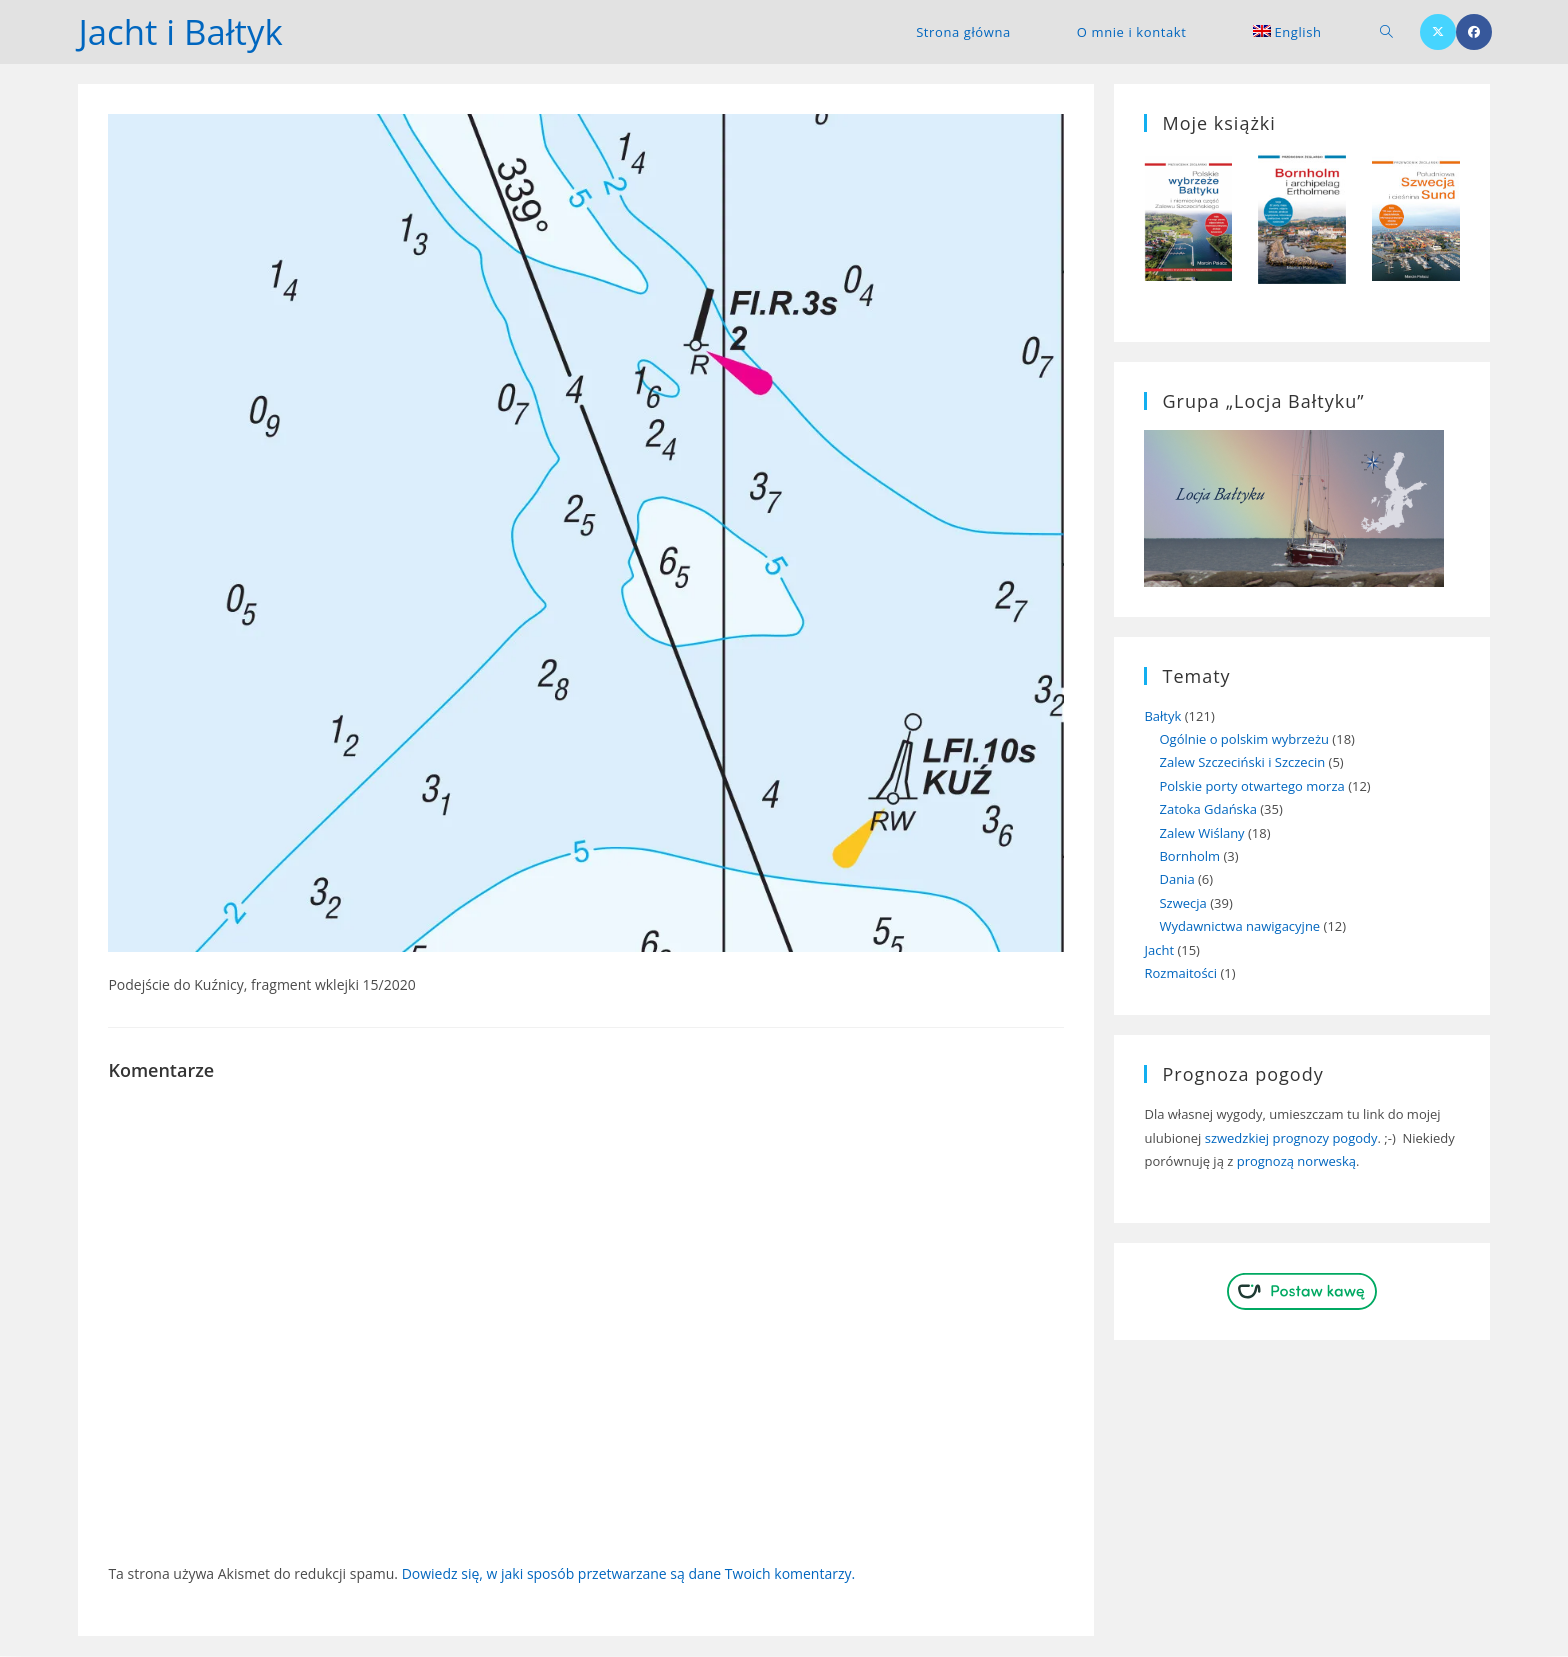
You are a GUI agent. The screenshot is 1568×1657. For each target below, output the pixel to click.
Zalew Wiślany (1201, 833)
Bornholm (1189, 857)
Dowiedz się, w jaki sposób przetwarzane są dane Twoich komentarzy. (629, 1573)
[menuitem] (1287, 32)
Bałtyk (1162, 716)
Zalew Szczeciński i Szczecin (1242, 763)
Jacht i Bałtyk (184, 31)
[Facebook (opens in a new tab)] (1474, 32)
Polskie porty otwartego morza (1251, 787)
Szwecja (1182, 904)
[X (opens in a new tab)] (1438, 32)
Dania (1176, 880)
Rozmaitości (1180, 974)
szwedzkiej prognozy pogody (1291, 1138)
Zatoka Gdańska (1207, 810)
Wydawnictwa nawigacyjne (1239, 927)
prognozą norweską (1296, 1162)
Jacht (1159, 950)
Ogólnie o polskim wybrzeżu (1244, 740)
